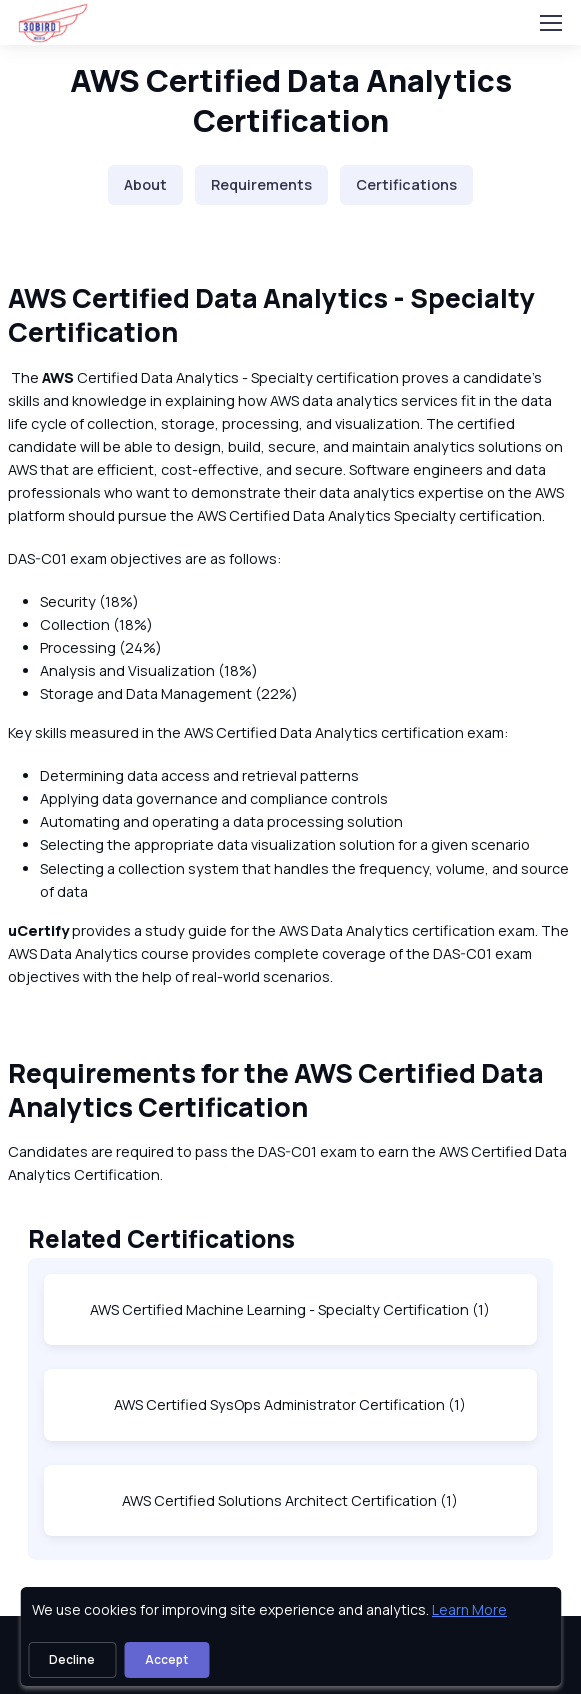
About (145, 184)
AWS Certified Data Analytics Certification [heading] (291, 100)
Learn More (469, 1609)
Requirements (261, 184)
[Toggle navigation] (550, 23)
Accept (166, 1659)
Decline (72, 1659)
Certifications (406, 184)
